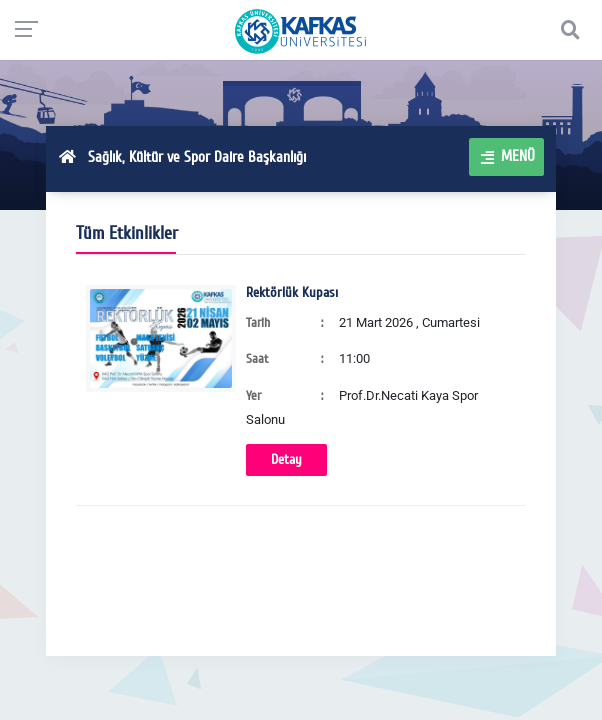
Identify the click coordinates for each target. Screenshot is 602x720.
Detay (286, 459)
